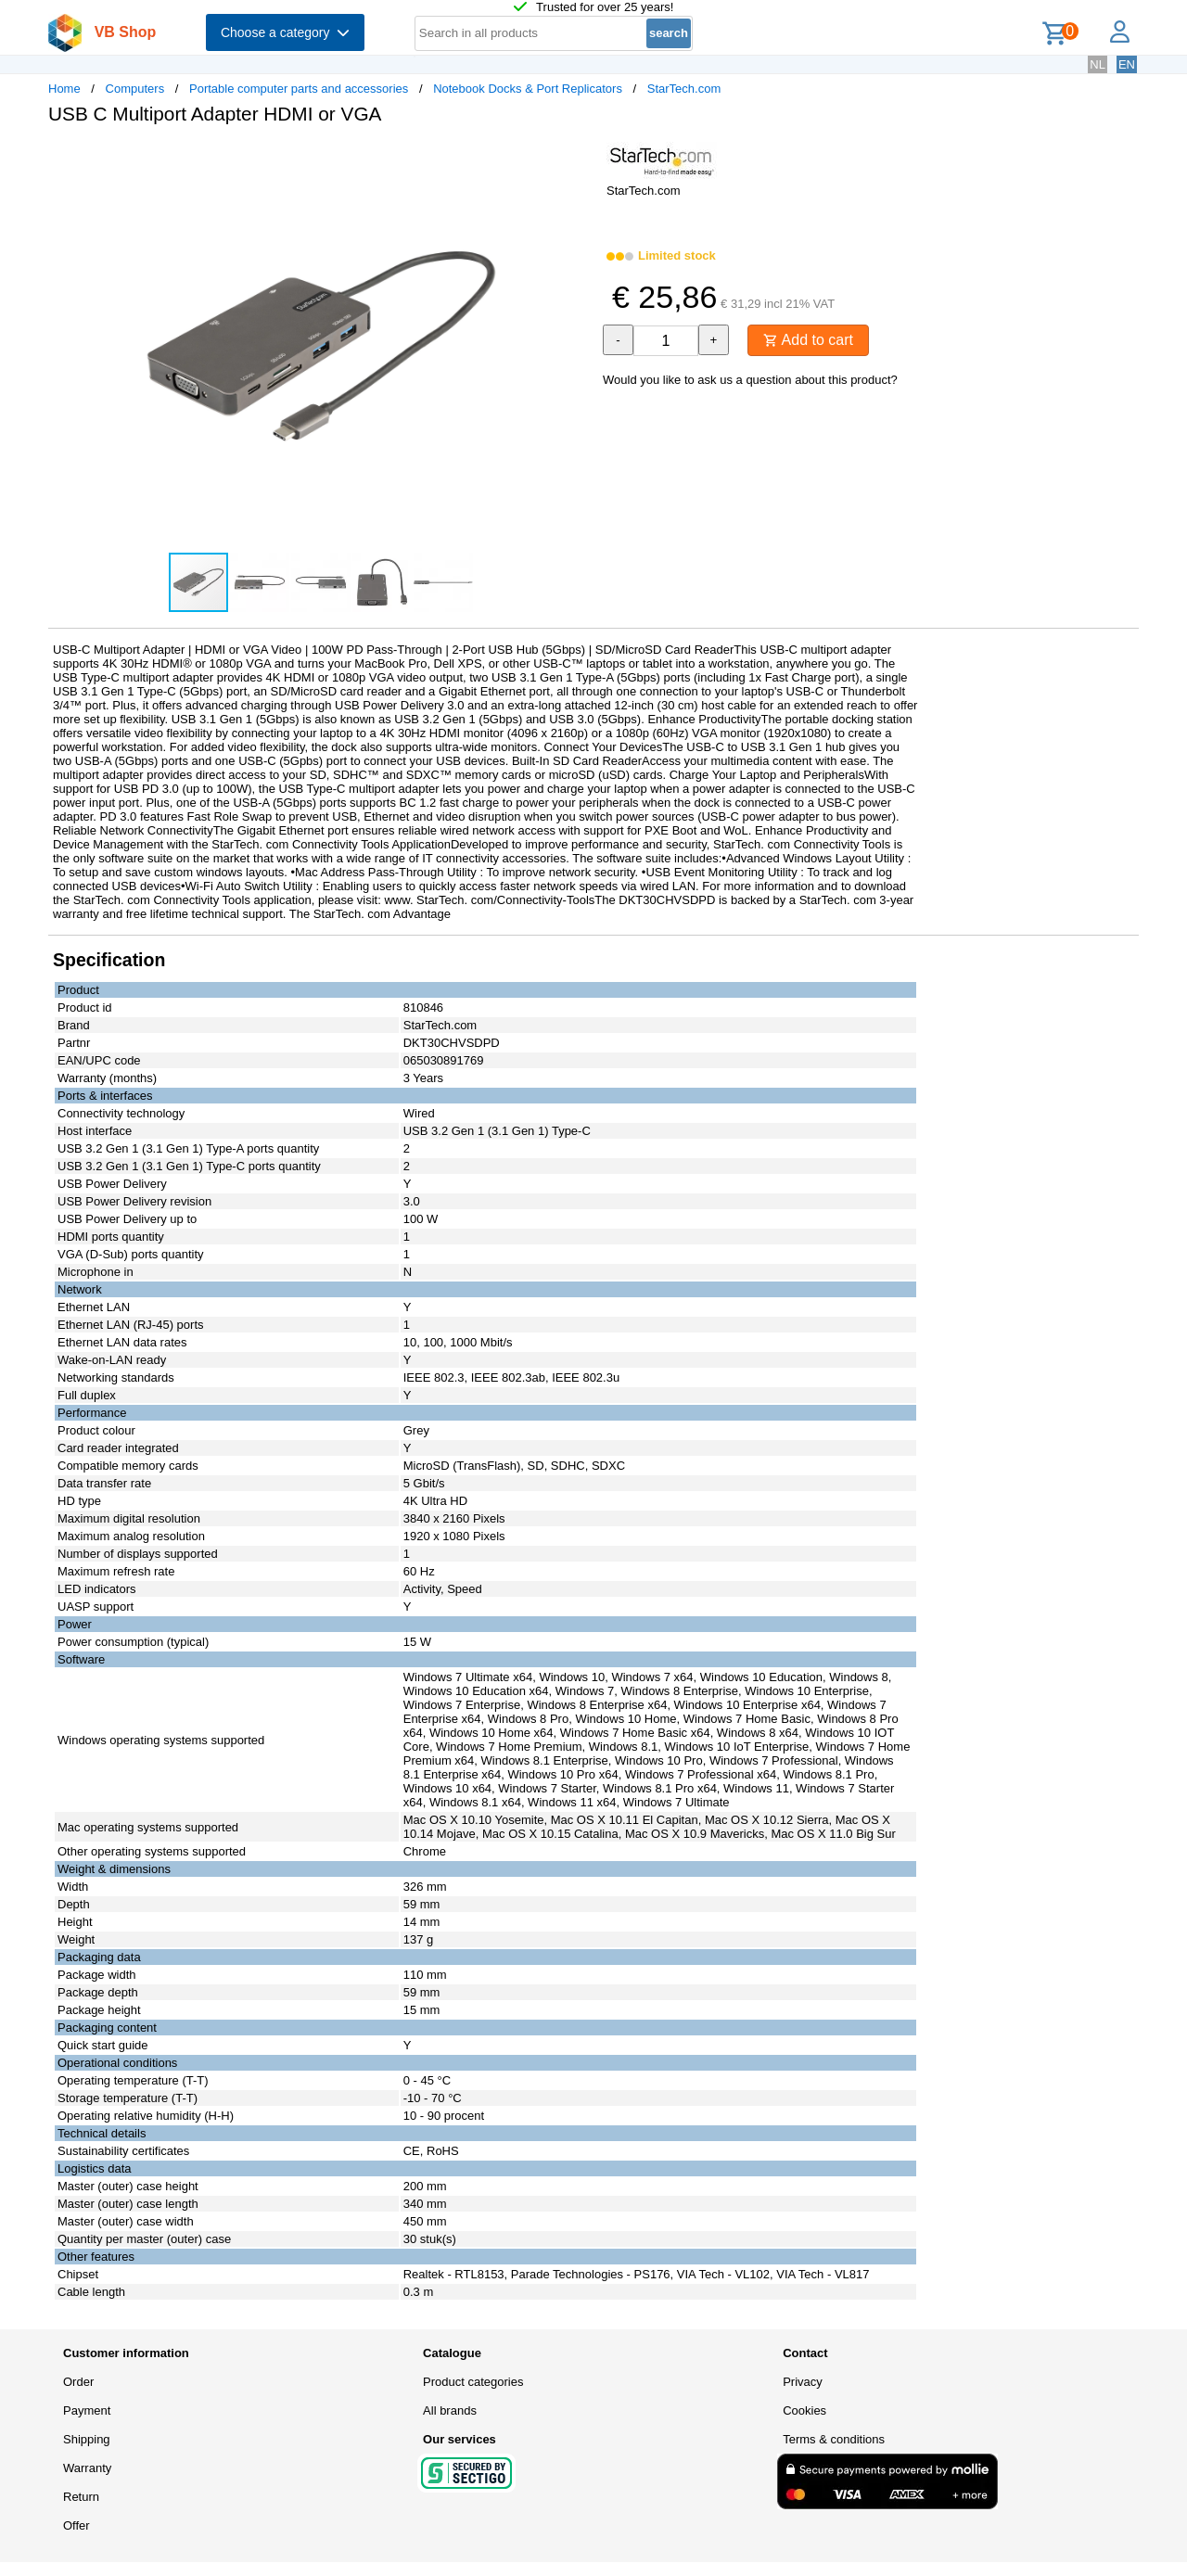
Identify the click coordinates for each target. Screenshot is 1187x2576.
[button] (577, 158)
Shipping (86, 2439)
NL (1097, 64)
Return (81, 2497)
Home (64, 89)
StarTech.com (684, 89)
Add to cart (808, 340)
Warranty (87, 2468)
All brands (450, 2410)
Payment (86, 2410)
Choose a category (285, 32)
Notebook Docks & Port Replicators (527, 89)
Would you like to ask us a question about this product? (750, 380)
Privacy (803, 2382)
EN (1126, 64)
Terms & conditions (834, 2439)
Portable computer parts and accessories (298, 89)
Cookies (804, 2410)
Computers (135, 89)
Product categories (473, 2382)
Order (78, 2382)
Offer (76, 2525)
